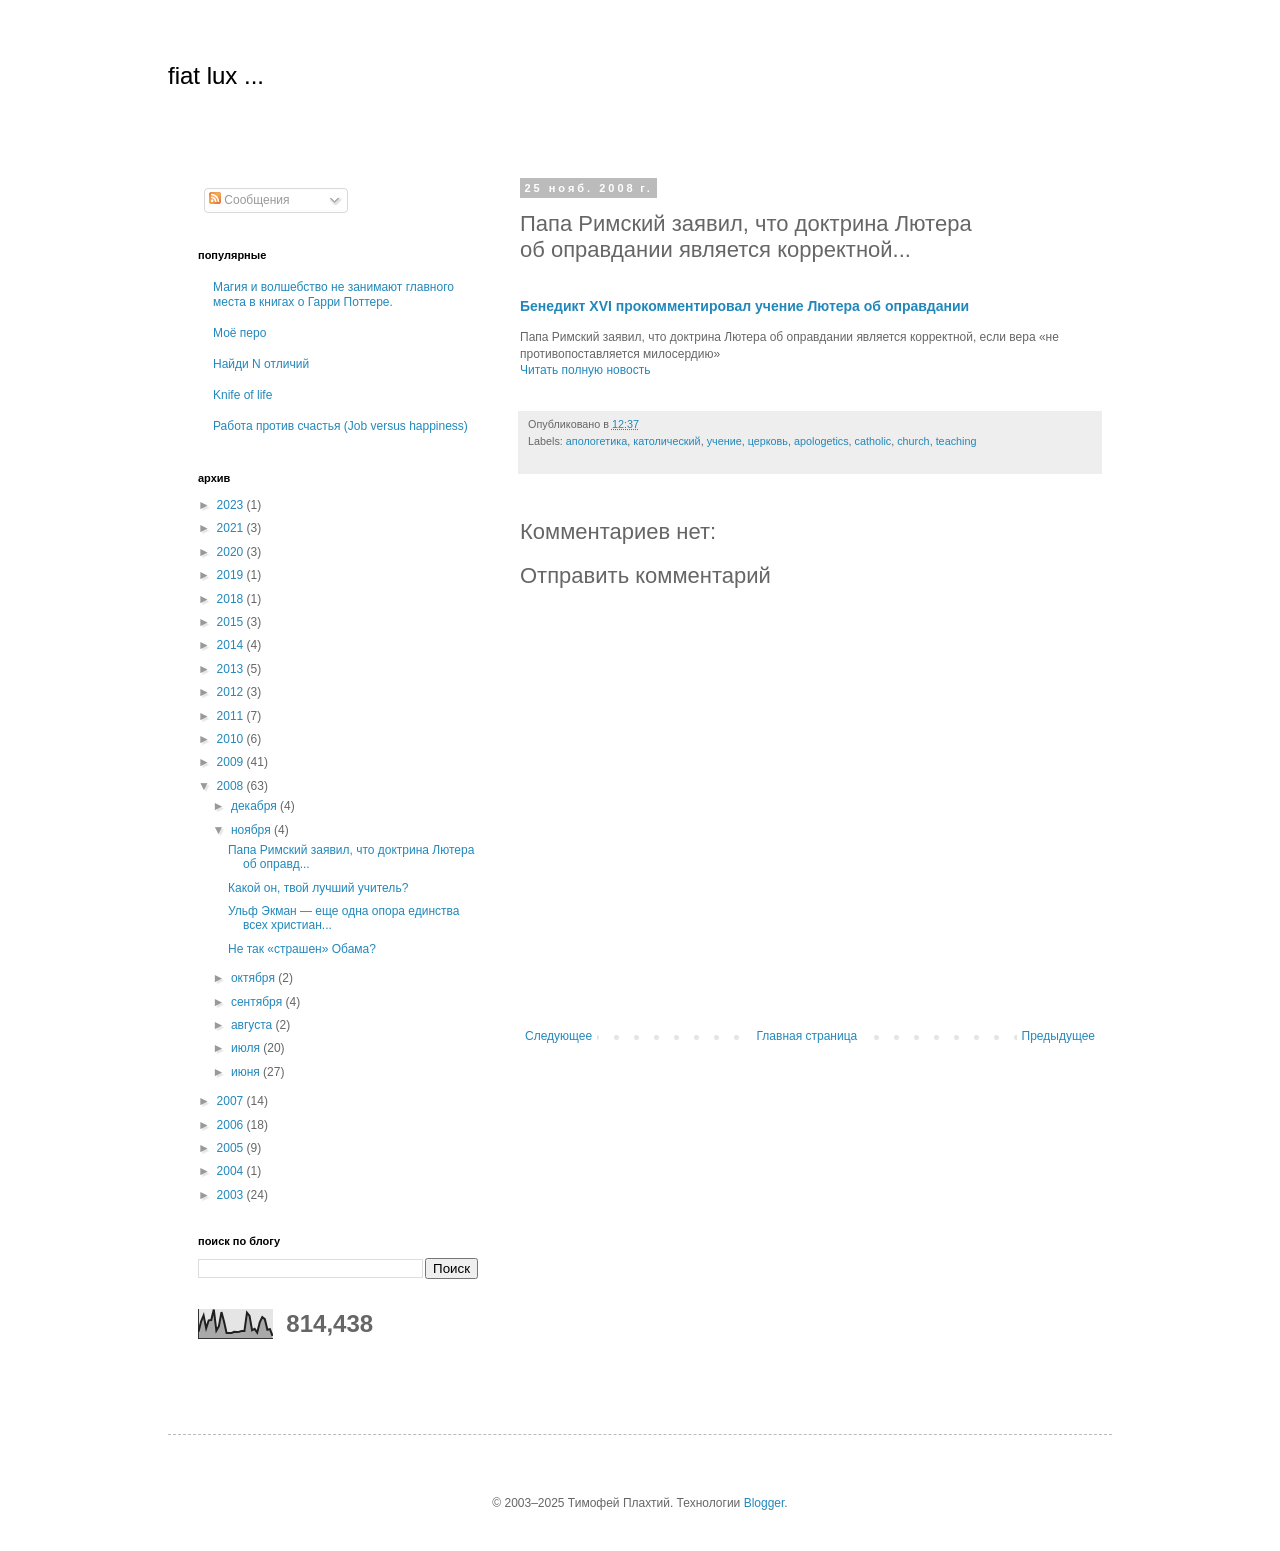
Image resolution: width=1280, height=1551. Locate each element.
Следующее (558, 1036)
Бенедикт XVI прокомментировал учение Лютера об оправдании (744, 306)
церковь (768, 441)
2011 (232, 716)
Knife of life (242, 395)
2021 (232, 528)
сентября (258, 1002)
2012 (232, 692)
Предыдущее (1058, 1036)
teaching (956, 441)
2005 (232, 1148)
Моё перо (239, 333)
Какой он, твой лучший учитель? (318, 888)
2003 (232, 1195)
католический (666, 441)
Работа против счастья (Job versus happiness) (340, 426)
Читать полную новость (585, 370)
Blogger (764, 1503)
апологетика (596, 441)
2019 (232, 575)
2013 (232, 669)
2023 (232, 505)
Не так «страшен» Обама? (302, 949)
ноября (252, 830)
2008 (232, 786)
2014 (232, 645)
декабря (255, 806)
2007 (232, 1101)
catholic (873, 441)
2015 (232, 622)
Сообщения (249, 200)
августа (253, 1025)
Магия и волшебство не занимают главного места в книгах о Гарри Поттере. (333, 294)
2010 (232, 739)
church (913, 441)
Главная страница (807, 1036)
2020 (232, 552)
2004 (232, 1171)
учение (724, 441)
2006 (232, 1125)
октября (254, 978)
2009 (232, 762)
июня (247, 1072)
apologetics (821, 441)
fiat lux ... (216, 75)
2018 (232, 599)
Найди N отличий (261, 364)
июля (247, 1048)
